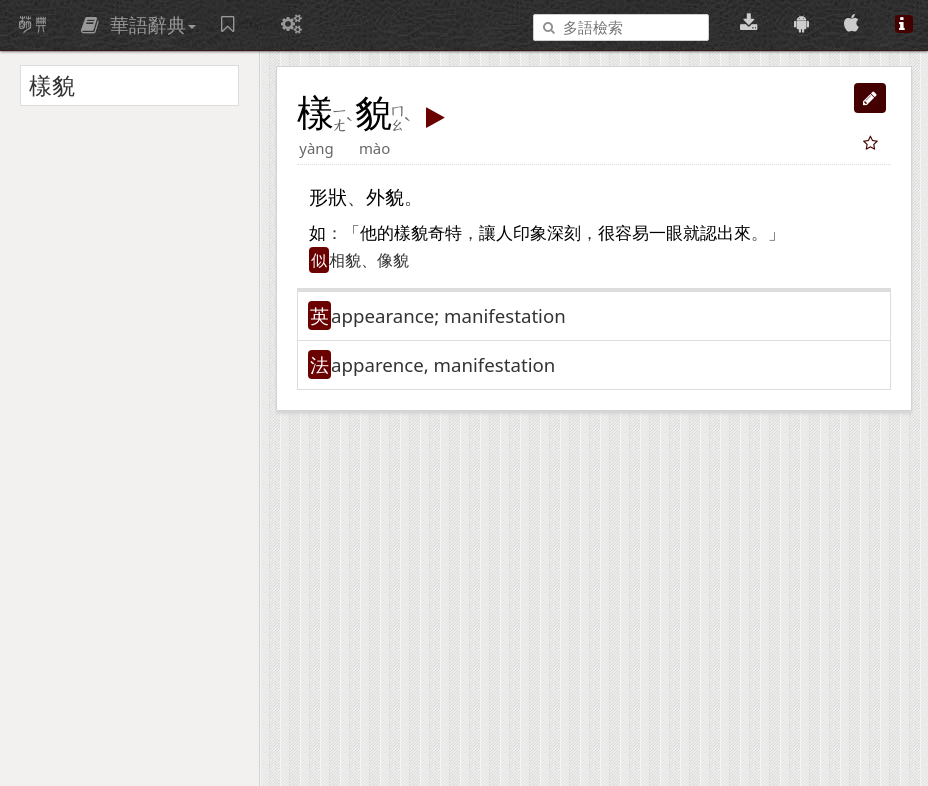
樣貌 (411, 233)
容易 (632, 233)
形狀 (328, 196)
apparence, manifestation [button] (443, 364)
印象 (530, 233)
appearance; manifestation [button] (448, 315)
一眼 (666, 233)
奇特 (445, 233)
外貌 (385, 196)
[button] (870, 98)
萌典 (33, 25)
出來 (734, 233)
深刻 (564, 233)
